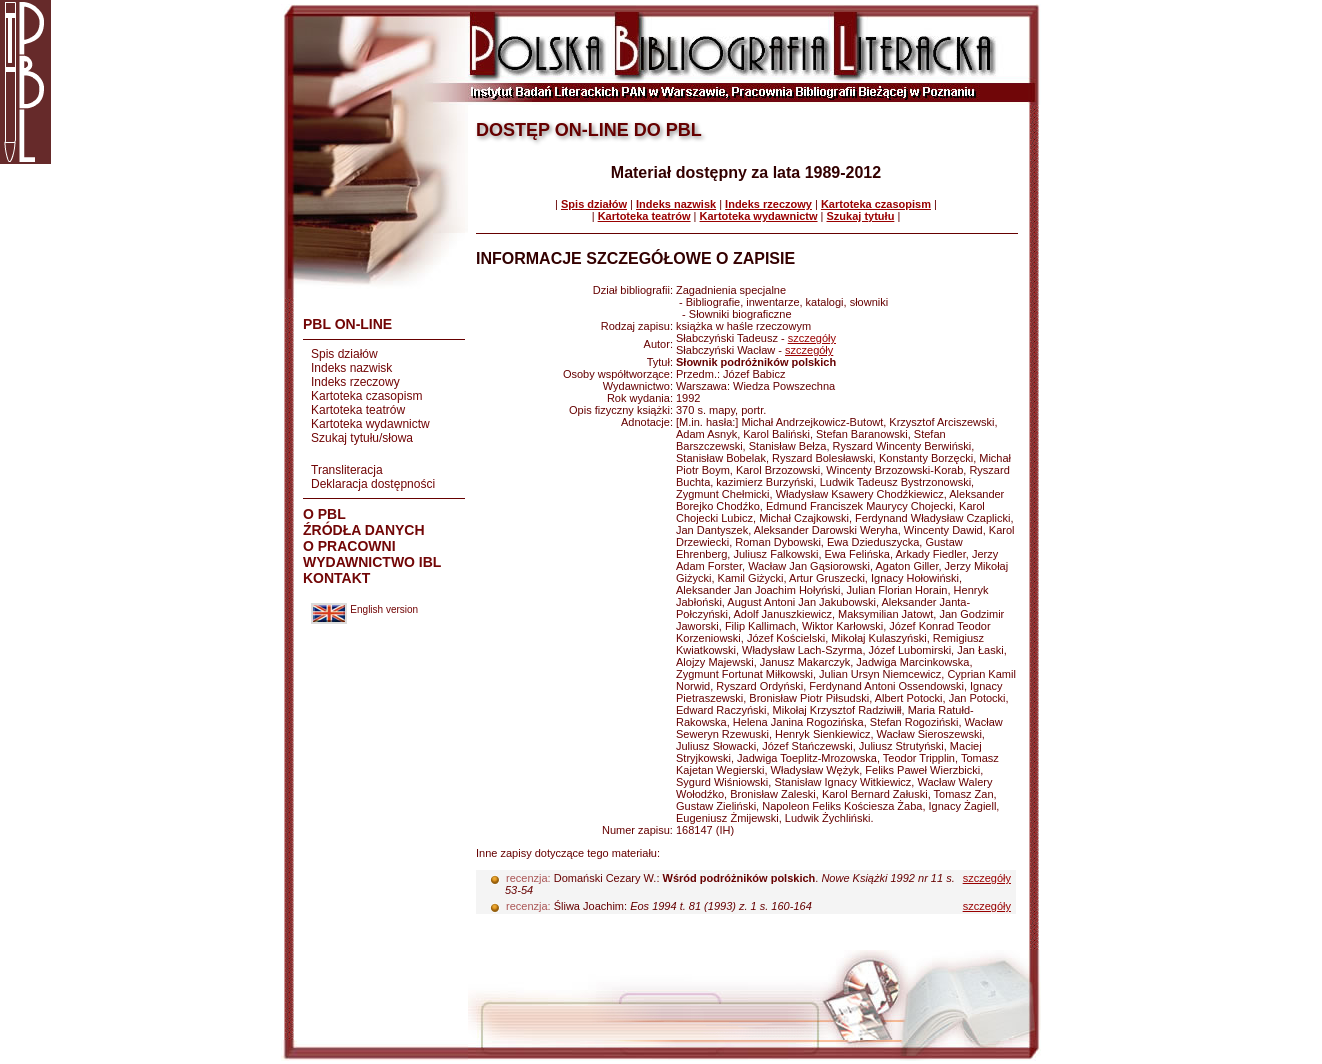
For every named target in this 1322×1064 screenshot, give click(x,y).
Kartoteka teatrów (358, 410)
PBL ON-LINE (347, 324)
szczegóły (812, 338)
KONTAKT (336, 578)
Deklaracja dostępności (373, 484)
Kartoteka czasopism (366, 396)
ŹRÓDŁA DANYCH (364, 530)
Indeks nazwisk (351, 368)
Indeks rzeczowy (355, 382)
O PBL (324, 514)
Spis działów (344, 354)
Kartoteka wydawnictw (370, 424)
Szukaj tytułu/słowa (362, 438)
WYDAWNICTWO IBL (372, 562)
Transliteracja (347, 470)
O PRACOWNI (349, 546)
